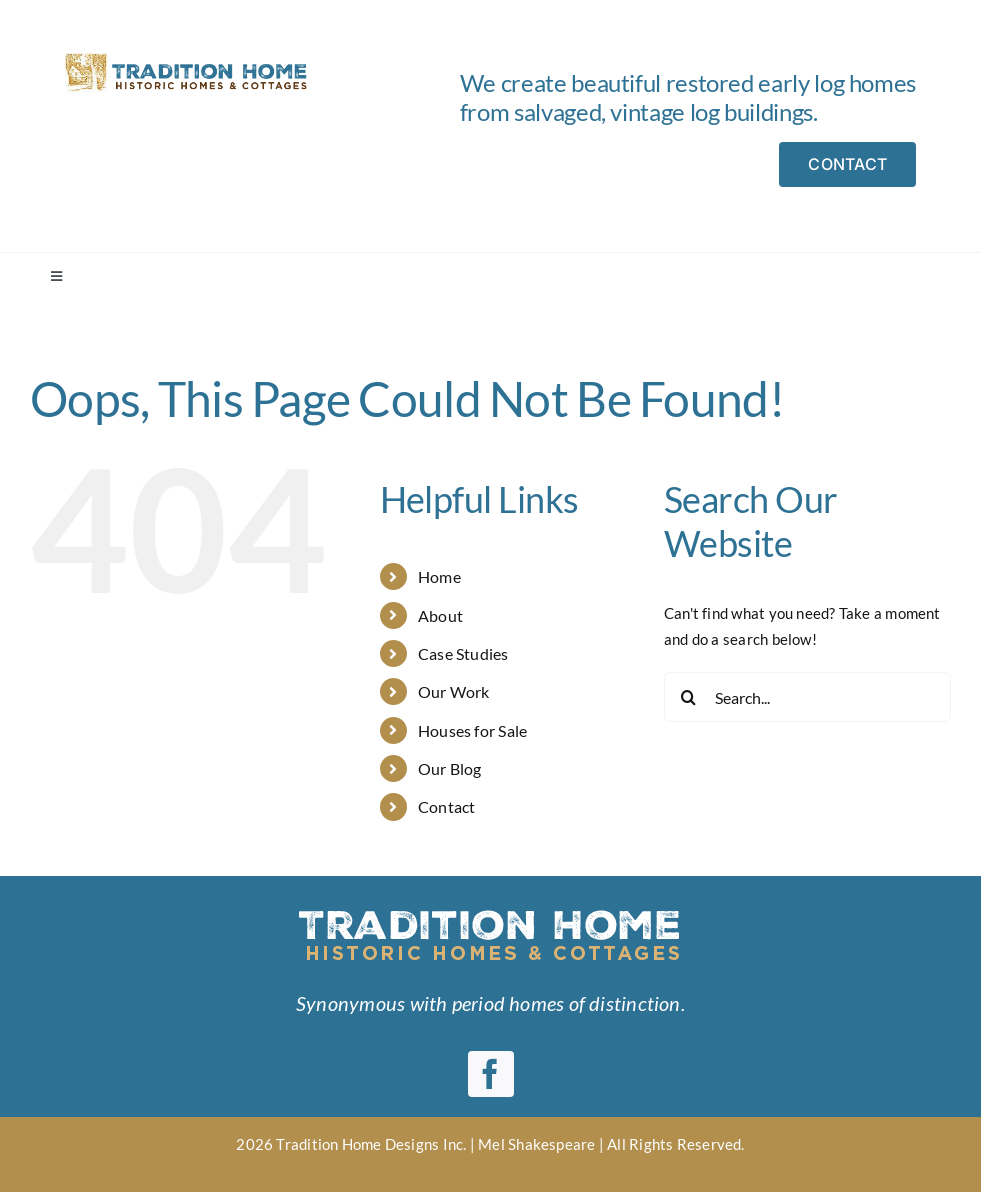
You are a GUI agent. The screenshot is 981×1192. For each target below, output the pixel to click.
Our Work (454, 691)
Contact (447, 806)
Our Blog (450, 768)
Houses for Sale (472, 730)
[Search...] (807, 697)
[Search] (689, 697)
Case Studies (463, 653)
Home (439, 576)
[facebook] (491, 1074)
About (440, 615)
